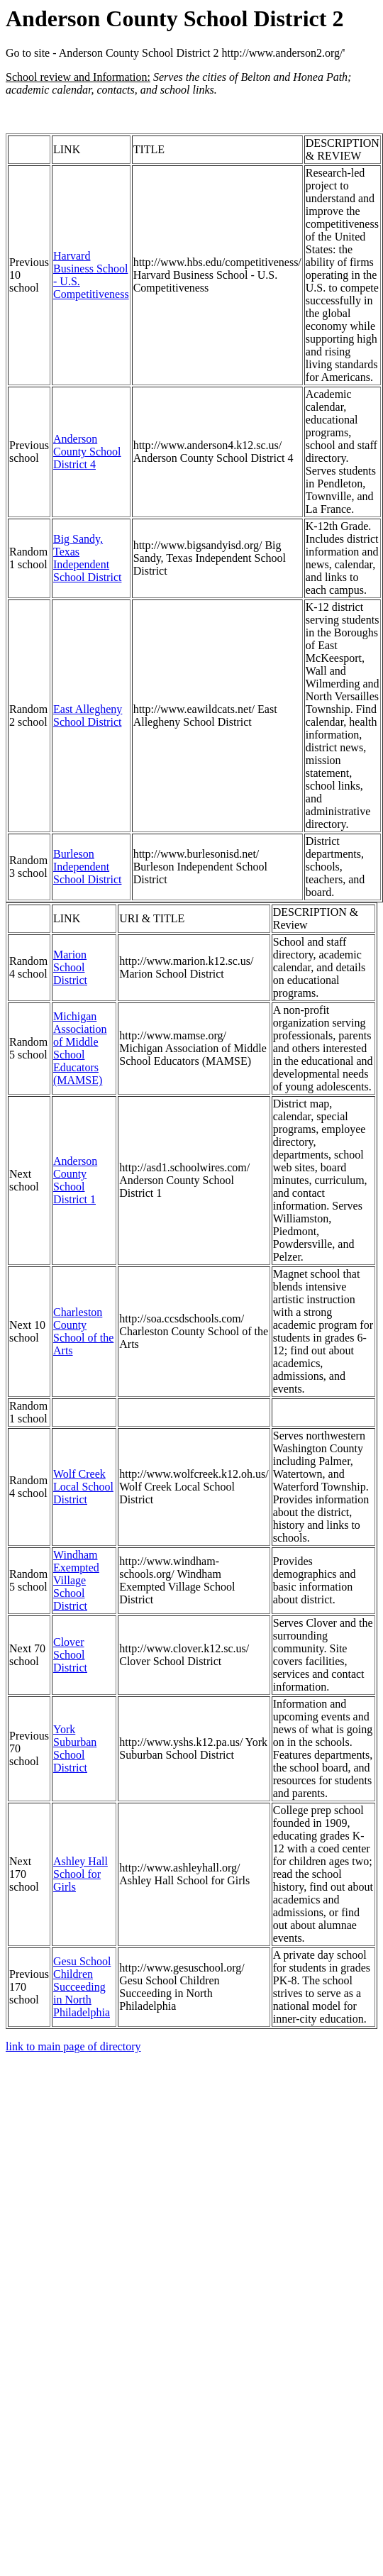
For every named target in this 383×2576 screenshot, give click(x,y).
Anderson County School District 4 (87, 451)
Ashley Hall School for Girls (80, 1874)
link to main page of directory (73, 2046)
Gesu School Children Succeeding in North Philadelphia (82, 1986)
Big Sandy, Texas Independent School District (87, 558)
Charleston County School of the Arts (83, 1331)
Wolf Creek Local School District (83, 1486)
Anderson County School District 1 (75, 1180)
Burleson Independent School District (87, 866)
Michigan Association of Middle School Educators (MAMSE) (80, 1048)
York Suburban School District (74, 1748)
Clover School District (70, 1655)
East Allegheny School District (87, 715)
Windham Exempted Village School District (76, 1580)
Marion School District (70, 967)
